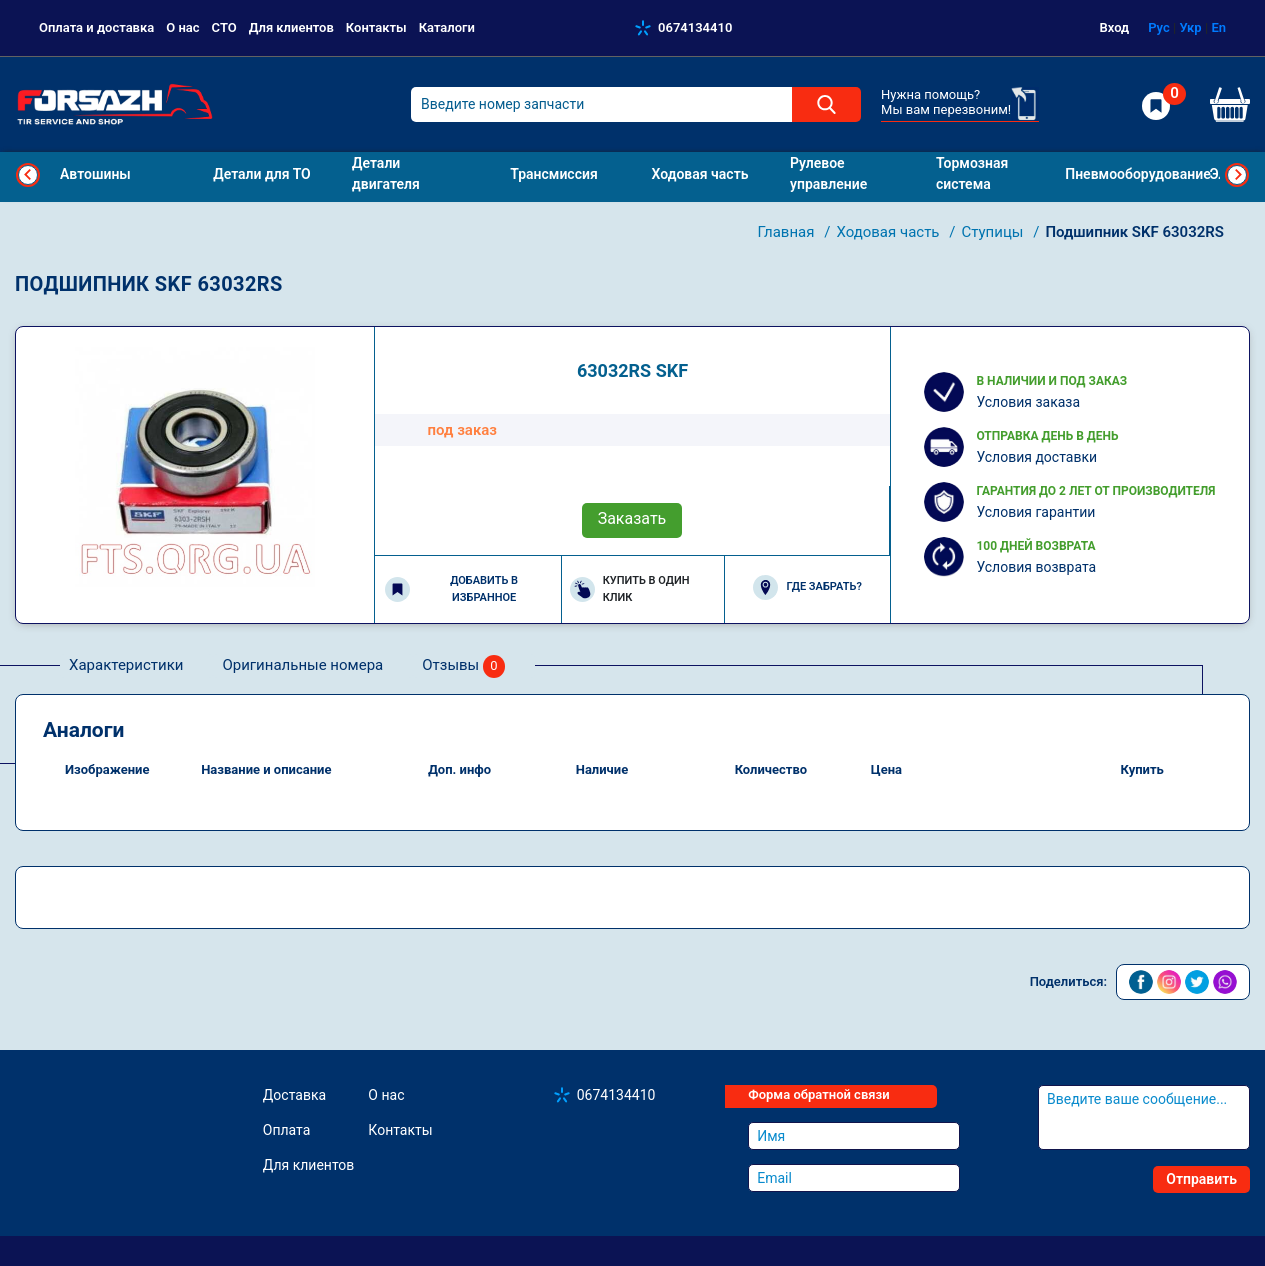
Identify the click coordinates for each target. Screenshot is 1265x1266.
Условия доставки (1036, 457)
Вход (1115, 27)
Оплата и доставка (96, 27)
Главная (787, 232)
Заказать (632, 518)
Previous (28, 175)
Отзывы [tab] (463, 666)
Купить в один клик (630, 589)
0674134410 (695, 27)
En (1218, 27)
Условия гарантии (1035, 512)
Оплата (287, 1130)
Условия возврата (1036, 567)
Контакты (376, 27)
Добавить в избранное (452, 589)
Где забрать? (807, 587)
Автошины (95, 174)
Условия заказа (1028, 402)
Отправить (1201, 1179)
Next (1237, 175)
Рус (1159, 27)
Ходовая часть (889, 232)
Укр (1190, 27)
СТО (224, 27)
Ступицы (994, 232)
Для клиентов (291, 27)
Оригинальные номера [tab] (302, 665)
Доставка (294, 1095)
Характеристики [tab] (126, 665)
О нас (182, 27)
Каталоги (447, 27)
